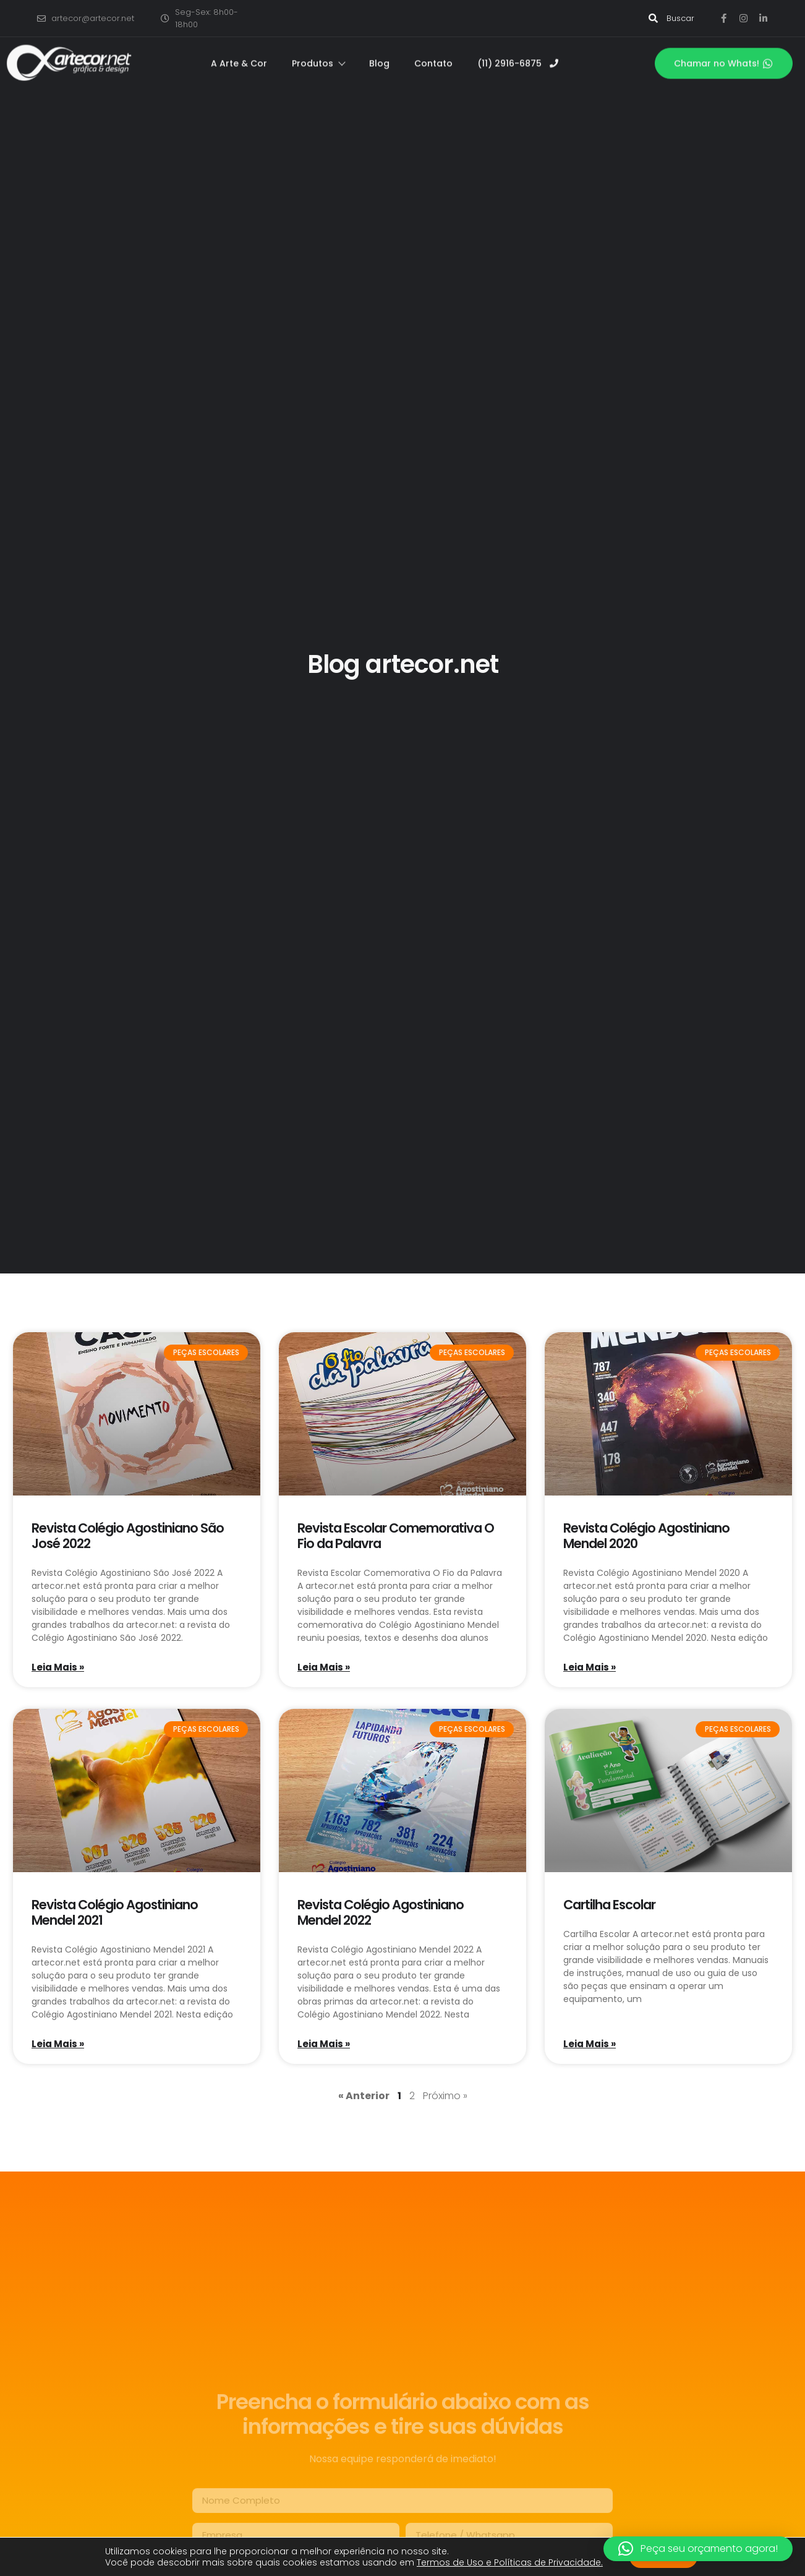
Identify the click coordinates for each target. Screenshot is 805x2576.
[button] (698, 2548)
